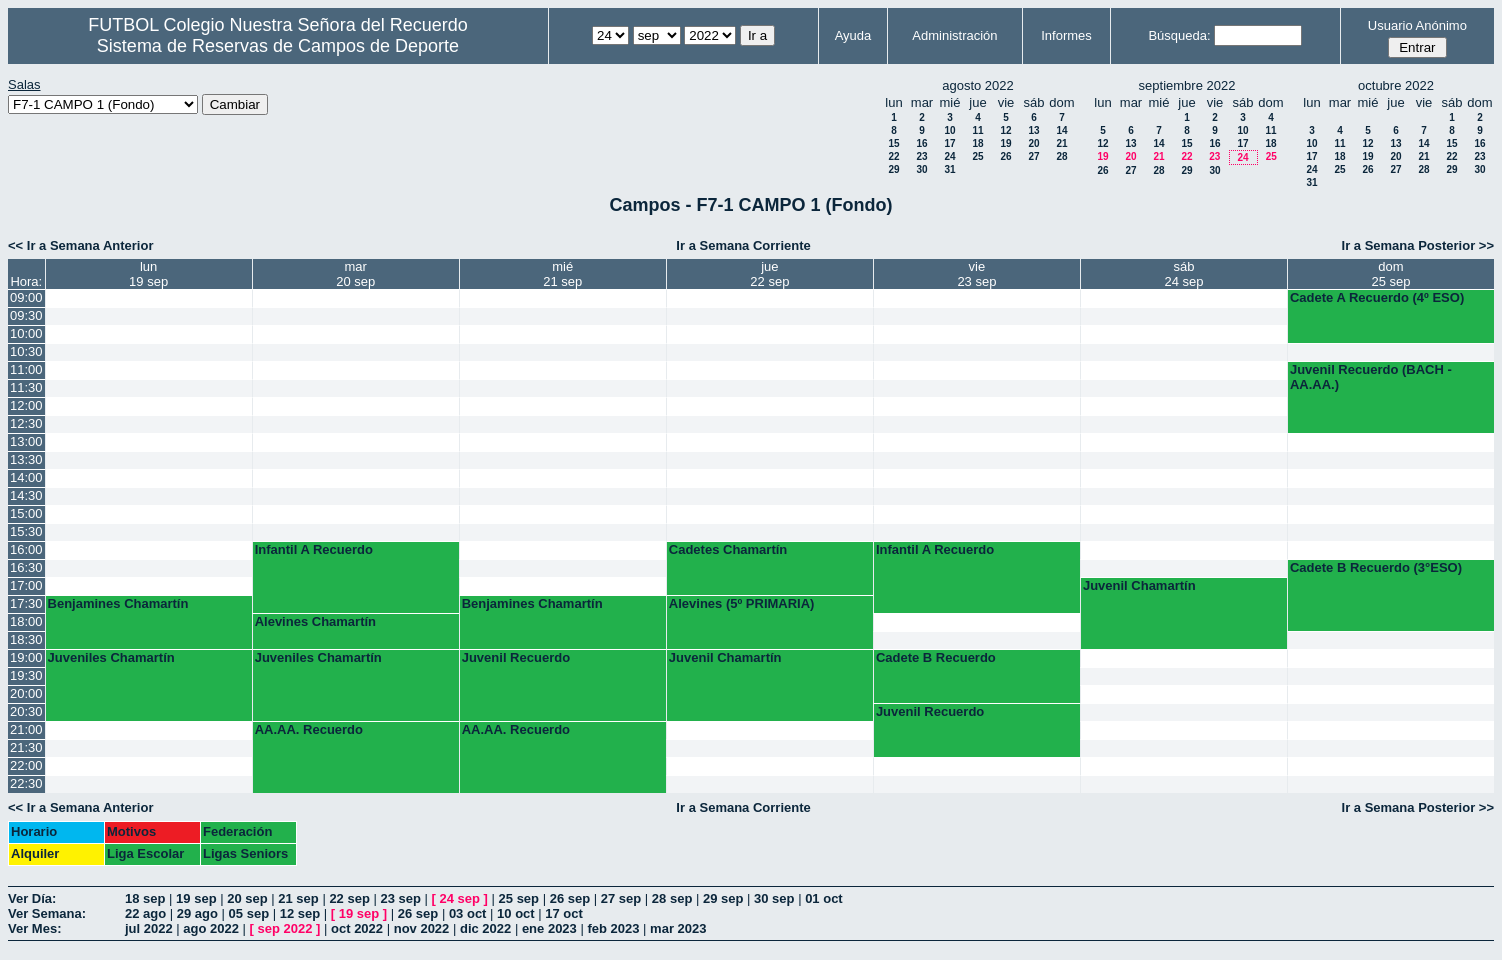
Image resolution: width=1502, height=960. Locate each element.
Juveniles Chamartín (111, 657)
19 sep (196, 898)
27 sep (621, 898)
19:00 (26, 657)
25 (977, 156)
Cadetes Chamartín (728, 549)
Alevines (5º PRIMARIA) (742, 603)
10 (949, 130)
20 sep (247, 898)
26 (1005, 156)
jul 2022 (149, 928)
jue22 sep (769, 274)
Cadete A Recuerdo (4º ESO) (1377, 297)
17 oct (564, 913)
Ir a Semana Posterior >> (1418, 245)
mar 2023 (678, 928)
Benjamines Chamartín (118, 603)
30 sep (774, 898)
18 (977, 143)
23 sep (400, 898)
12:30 (26, 423)
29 (893, 169)
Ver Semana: (47, 913)
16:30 (26, 567)
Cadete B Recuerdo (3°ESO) (1376, 567)
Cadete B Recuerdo (936, 657)
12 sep (300, 913)
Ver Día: (32, 898)
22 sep (349, 898)
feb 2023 (613, 928)
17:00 (26, 585)
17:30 (26, 603)
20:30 (26, 711)
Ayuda (853, 35)
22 (893, 156)
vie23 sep (976, 274)
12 (1005, 130)
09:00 (26, 297)
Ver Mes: (34, 928)
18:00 (26, 621)
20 (1033, 143)
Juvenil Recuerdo (516, 657)
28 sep (672, 898)
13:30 (26, 459)
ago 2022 (211, 928)
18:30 (26, 639)
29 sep (723, 898)
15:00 (26, 513)
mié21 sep (562, 274)
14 (1061, 130)
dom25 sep (1390, 274)
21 (1061, 143)
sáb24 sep (1183, 274)
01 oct (824, 898)
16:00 (26, 549)
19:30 (26, 675)
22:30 (26, 783)
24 (949, 156)
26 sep (570, 898)
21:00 (26, 729)
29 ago (197, 913)
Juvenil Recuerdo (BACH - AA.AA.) (1371, 377)
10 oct (516, 913)
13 (1033, 130)
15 (893, 143)
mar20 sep (355, 274)
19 (1005, 143)
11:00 (26, 369)
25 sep (519, 898)
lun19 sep (148, 274)
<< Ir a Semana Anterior (80, 245)
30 (921, 169)
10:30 (26, 351)
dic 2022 (485, 928)
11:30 (26, 387)
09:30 (26, 315)
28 (1061, 156)
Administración (954, 35)
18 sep (145, 898)
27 (1033, 156)
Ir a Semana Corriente (743, 245)
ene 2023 (549, 928)
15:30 (26, 531)
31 (949, 169)
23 (921, 156)
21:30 (26, 747)
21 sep (298, 898)
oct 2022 (357, 928)
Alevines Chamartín (315, 621)
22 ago (145, 913)
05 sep (249, 913)
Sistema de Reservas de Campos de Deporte (278, 46)
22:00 (26, 765)
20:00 (26, 693)
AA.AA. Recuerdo (309, 729)
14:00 (26, 477)
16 (921, 143)
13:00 (26, 441)
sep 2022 (285, 928)
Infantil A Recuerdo (314, 549)
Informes (1066, 35)
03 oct (468, 913)
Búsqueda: (1179, 35)
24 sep (460, 898)
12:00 (26, 405)
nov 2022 (422, 928)
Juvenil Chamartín (1139, 585)
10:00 (26, 333)
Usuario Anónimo (1417, 25)
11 (977, 130)
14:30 (26, 495)
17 (949, 143)
